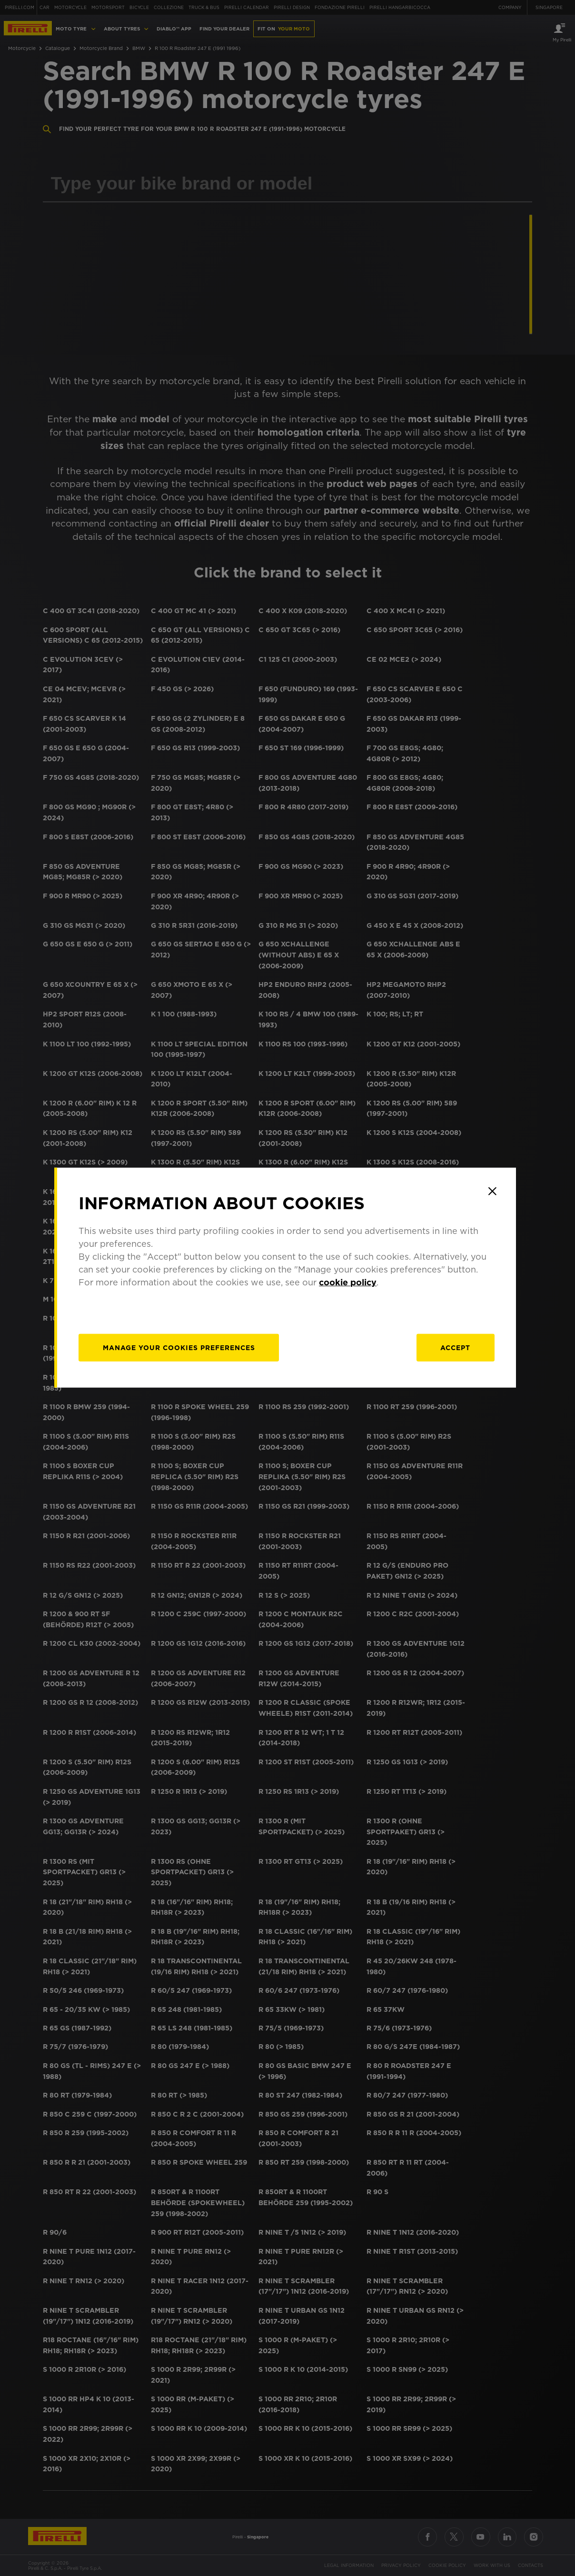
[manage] (181, 1358)
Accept (458, 1358)
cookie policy (350, 1293)
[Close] (494, 1201)
